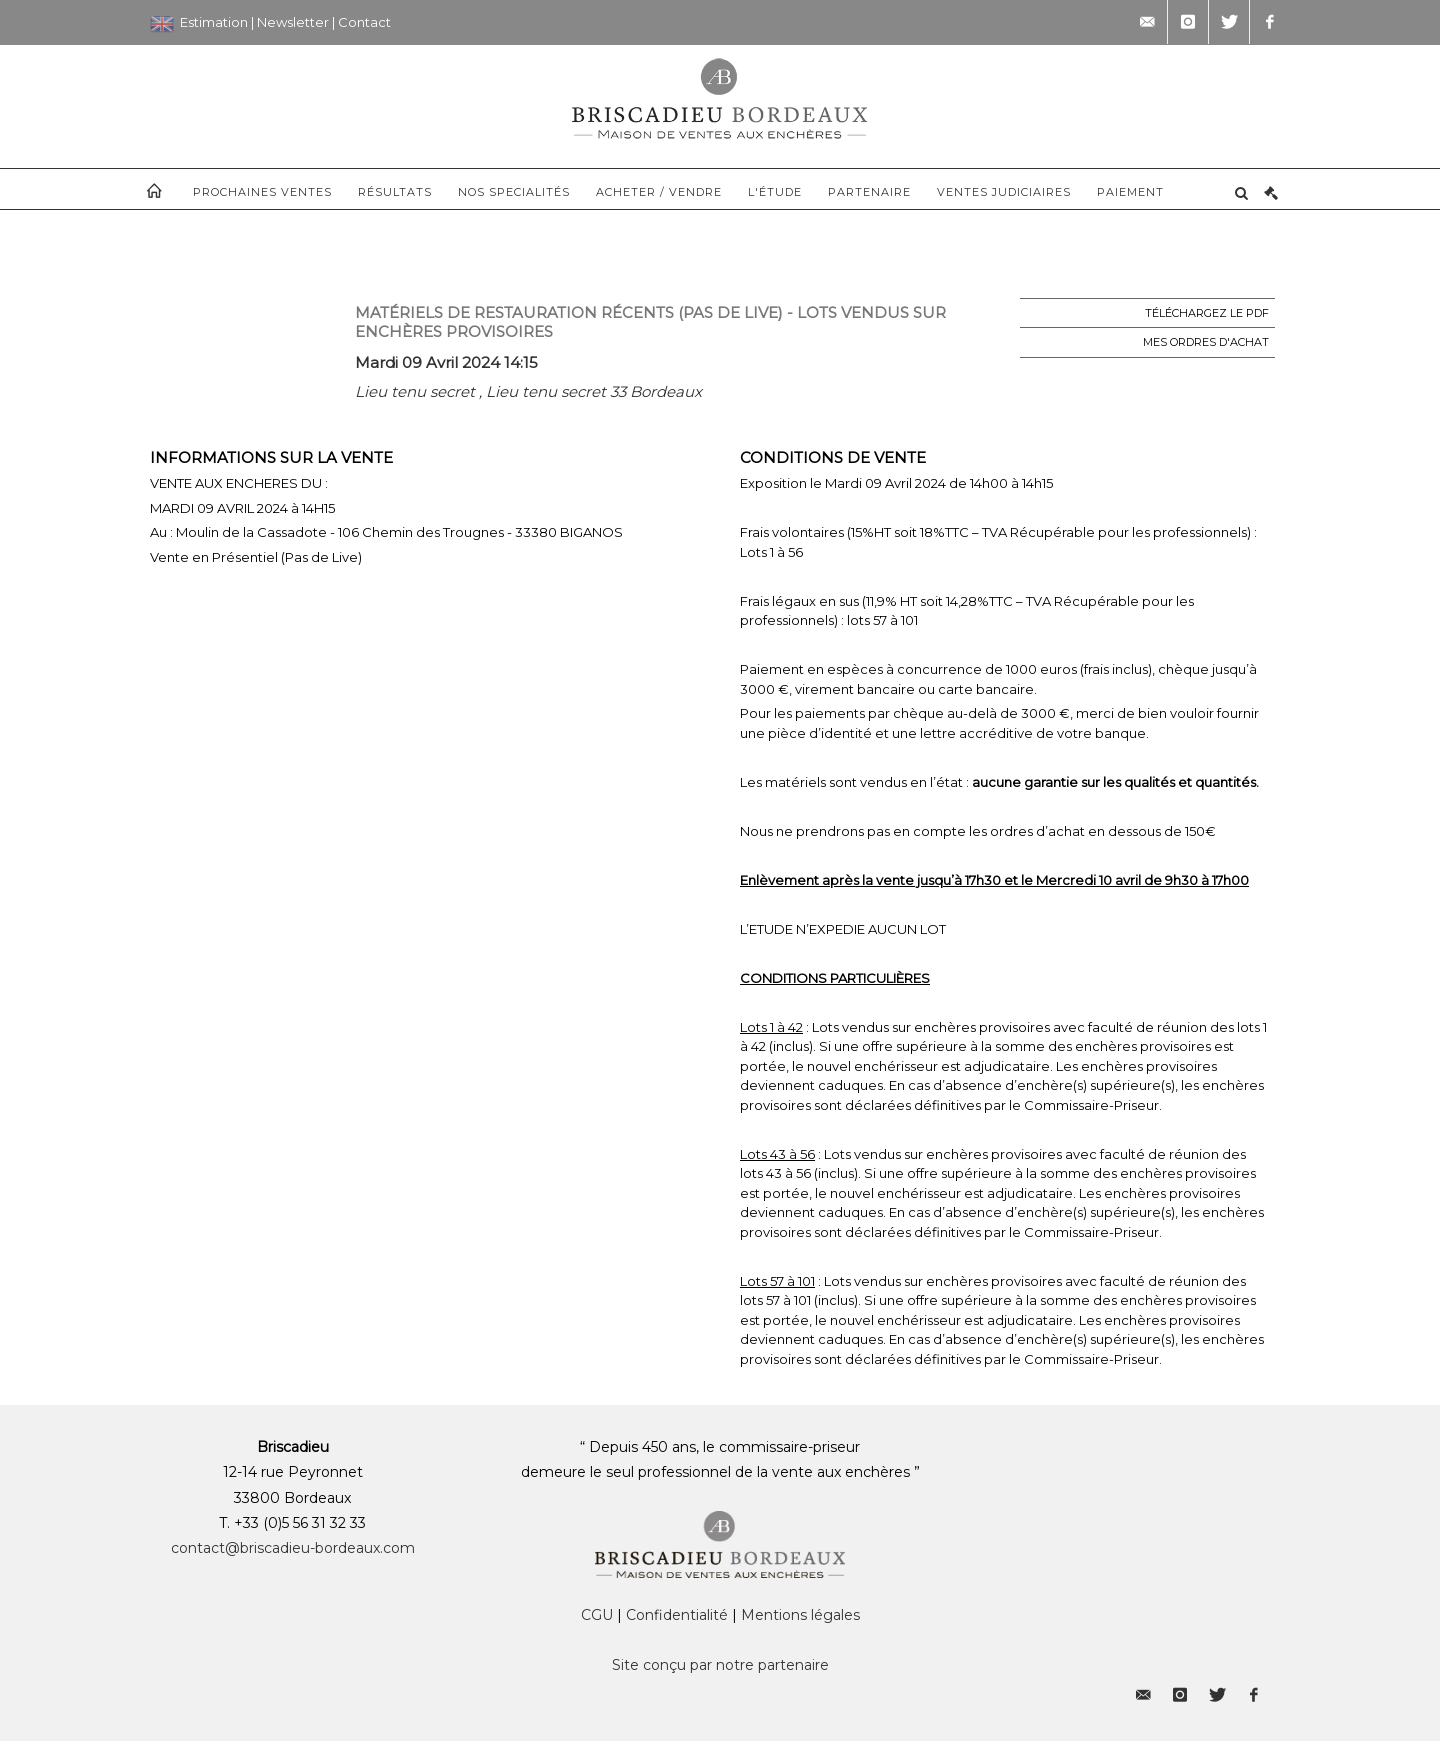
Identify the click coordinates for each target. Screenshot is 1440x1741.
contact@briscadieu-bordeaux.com (293, 1548)
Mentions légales (800, 1615)
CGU (597, 1615)
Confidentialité (677, 1615)
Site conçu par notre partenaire (720, 1665)
